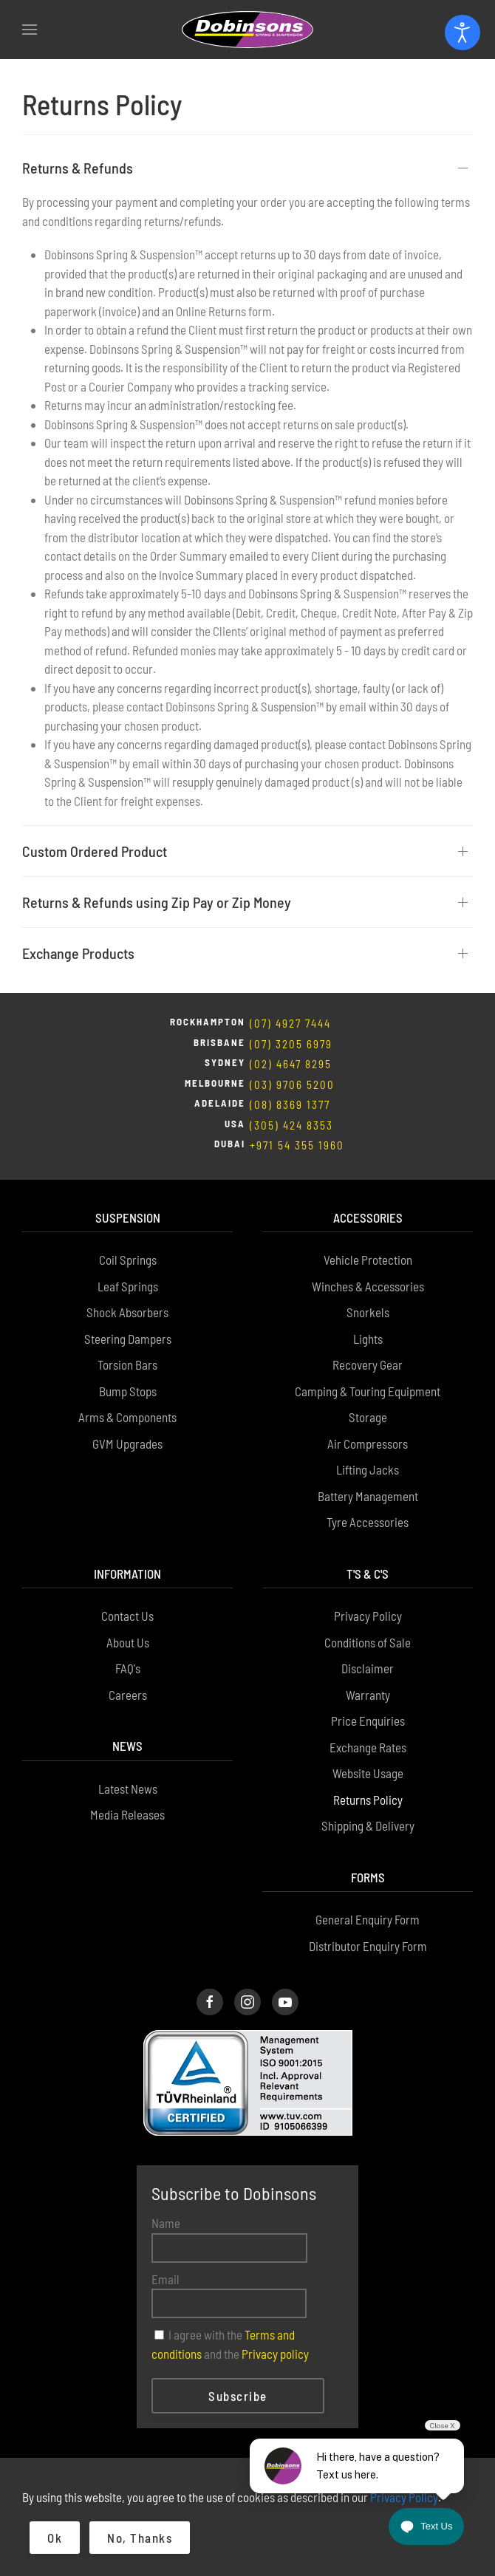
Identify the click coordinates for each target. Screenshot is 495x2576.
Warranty (368, 1694)
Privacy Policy (368, 1615)
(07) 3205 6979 (291, 1043)
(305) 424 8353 (291, 1125)
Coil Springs (128, 1259)
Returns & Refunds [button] (77, 168)
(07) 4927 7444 (290, 1023)
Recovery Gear (367, 1364)
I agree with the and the (230, 2344)
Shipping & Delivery (367, 1825)
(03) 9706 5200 (292, 1084)
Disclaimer (367, 1668)
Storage (368, 1417)
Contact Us (127, 1615)
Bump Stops (128, 1391)
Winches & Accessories (368, 1286)
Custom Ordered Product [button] (94, 851)
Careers (128, 1694)
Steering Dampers (127, 1338)
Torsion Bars (127, 1364)
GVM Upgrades (127, 1443)
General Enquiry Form (367, 1919)
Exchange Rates (368, 1747)
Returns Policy (368, 1799)
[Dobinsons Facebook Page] (210, 2002)
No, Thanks (139, 2537)
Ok (54, 2537)
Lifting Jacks (367, 1469)
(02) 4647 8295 (291, 1063)
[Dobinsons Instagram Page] (247, 2002)
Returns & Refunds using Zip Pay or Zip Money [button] (156, 902)
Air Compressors (367, 1443)
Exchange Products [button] (78, 953)
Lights (368, 1338)
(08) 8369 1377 (290, 1104)
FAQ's (127, 1668)
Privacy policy (275, 2353)
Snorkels (367, 1312)
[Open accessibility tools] (462, 32)
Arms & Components (127, 1417)
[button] (29, 29)
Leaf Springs (128, 1286)
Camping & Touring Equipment (367, 1391)
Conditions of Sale (367, 1642)
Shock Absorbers (127, 1312)
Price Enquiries (368, 1720)
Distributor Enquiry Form (368, 1945)
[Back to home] (247, 29)
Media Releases (127, 1814)
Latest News (127, 1788)
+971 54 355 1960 (297, 1145)
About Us (127, 1642)
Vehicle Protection (368, 1259)
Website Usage (367, 1773)
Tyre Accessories (368, 1521)
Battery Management (368, 1496)
